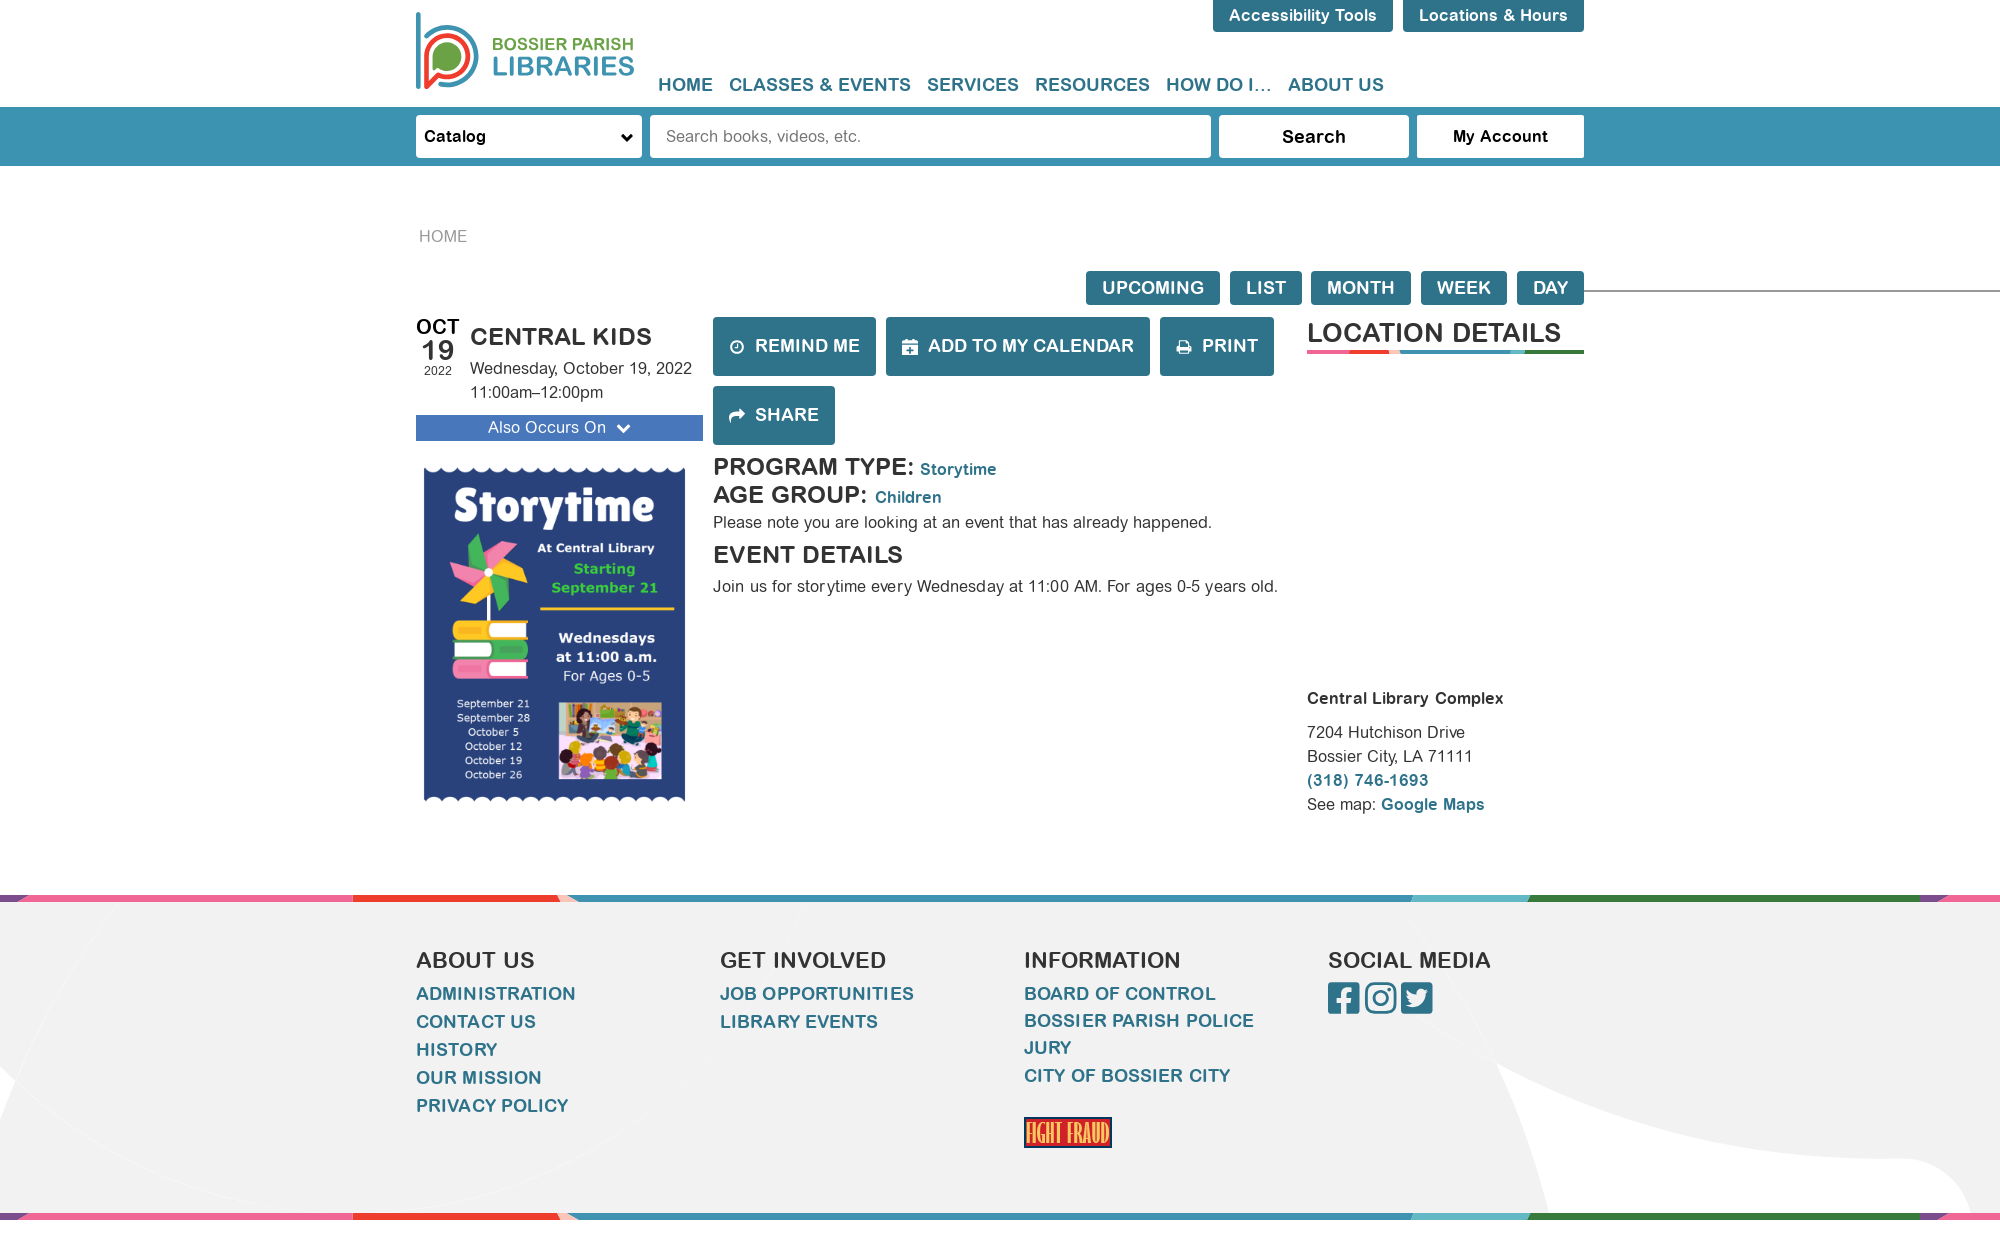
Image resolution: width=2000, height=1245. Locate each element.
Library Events (799, 1022)
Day (1550, 288)
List (1266, 288)
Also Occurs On (561, 427)
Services (973, 85)
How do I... (1219, 85)
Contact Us (476, 1022)
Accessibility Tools (1303, 15)
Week (1464, 288)
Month (1361, 288)
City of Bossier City (1127, 1076)
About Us (1336, 85)
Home (685, 85)
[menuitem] (685, 85)
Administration (496, 994)
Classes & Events (820, 85)
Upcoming (1153, 288)
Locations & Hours (1493, 15)
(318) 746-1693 (1368, 780)
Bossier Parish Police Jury (1139, 1034)
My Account (1500, 136)
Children (908, 497)
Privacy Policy (492, 1106)
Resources (1092, 85)
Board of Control (1120, 994)
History (456, 1050)
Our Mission (479, 1078)
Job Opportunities (817, 994)
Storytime (958, 469)
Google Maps (1433, 804)
